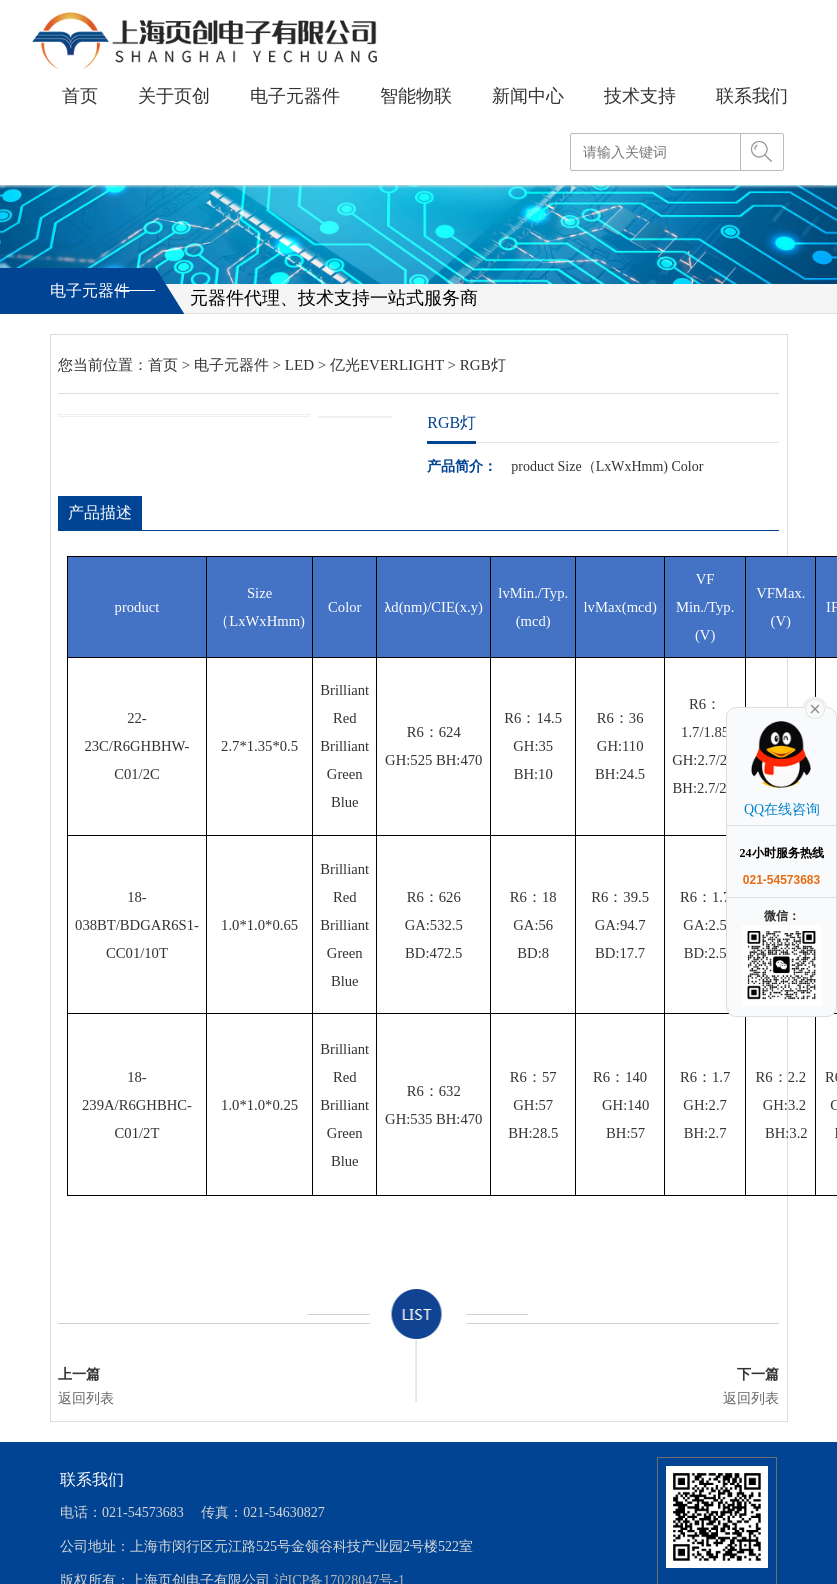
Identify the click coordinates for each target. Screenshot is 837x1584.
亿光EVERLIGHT (387, 365)
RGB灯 (483, 365)
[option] (184, 415)
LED (299, 365)
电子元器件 (231, 365)
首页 (163, 365)
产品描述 (100, 512)
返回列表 (86, 1398)
